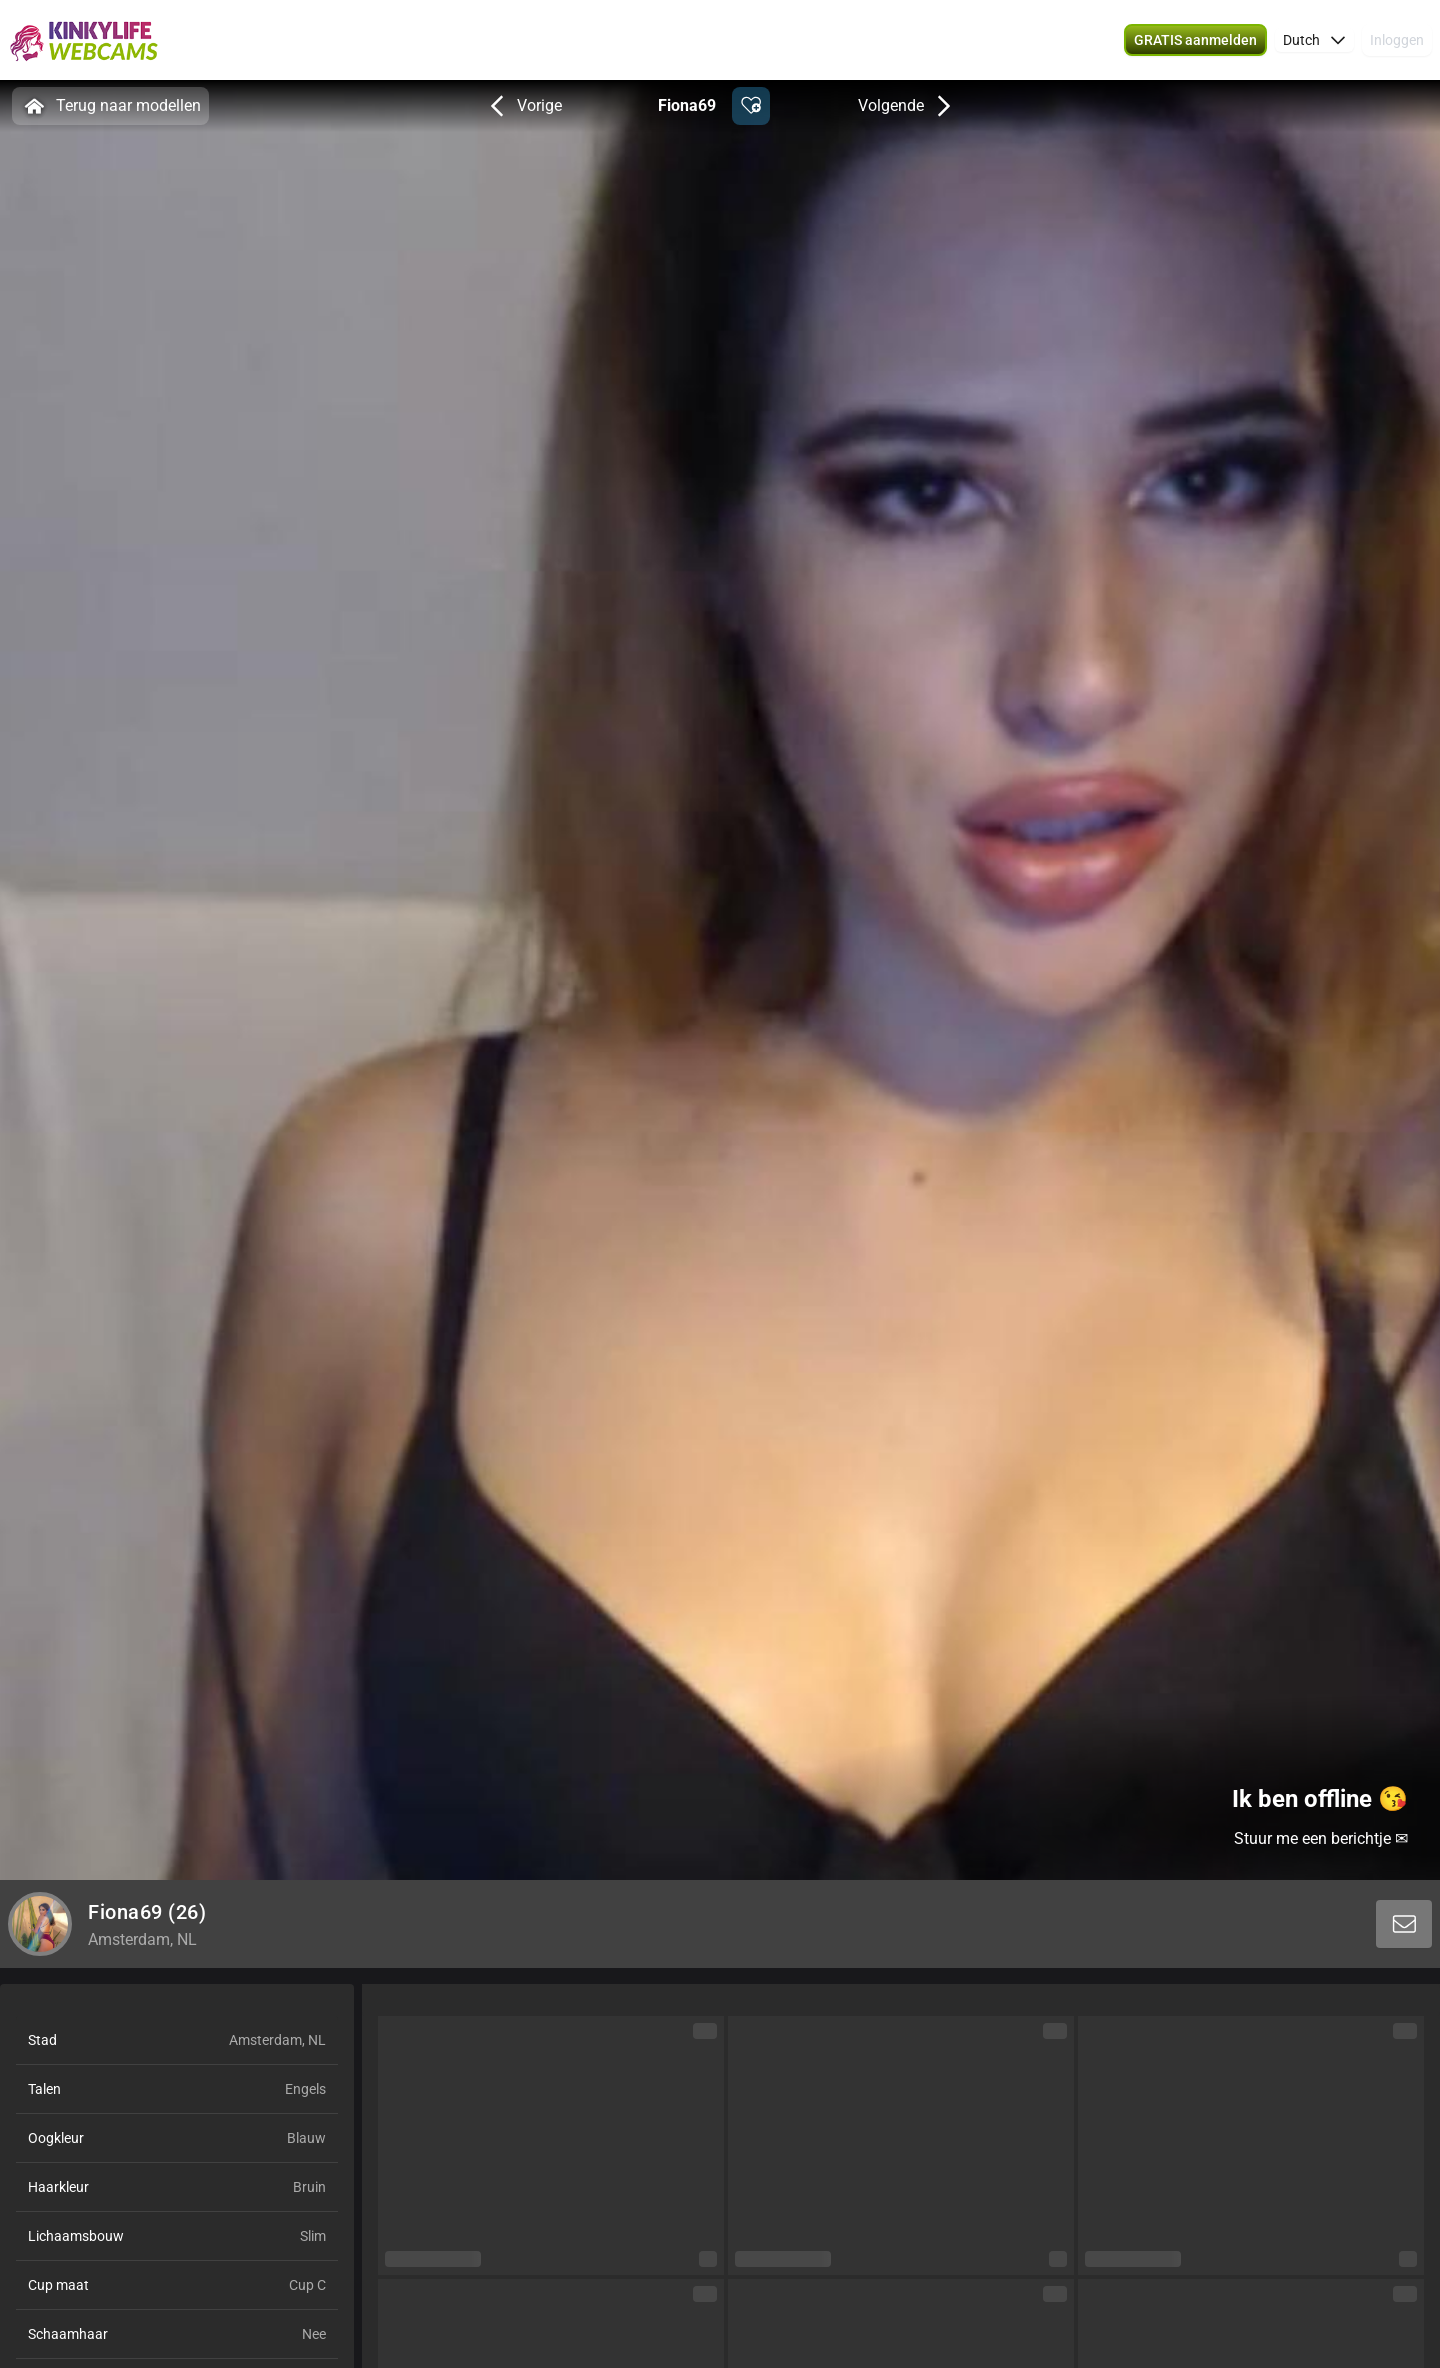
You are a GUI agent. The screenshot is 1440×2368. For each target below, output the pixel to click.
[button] (1195, 40)
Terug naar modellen (110, 106)
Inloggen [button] (1397, 40)
